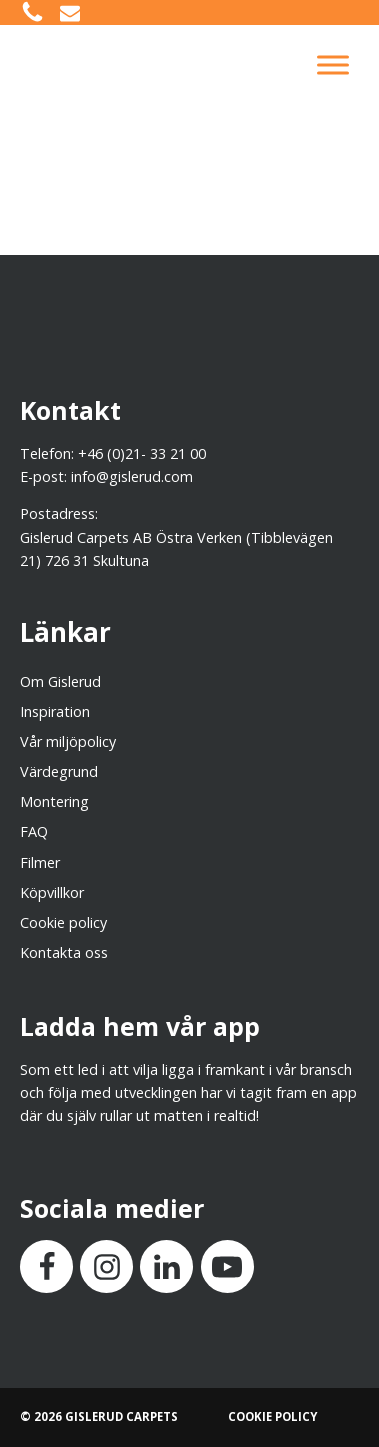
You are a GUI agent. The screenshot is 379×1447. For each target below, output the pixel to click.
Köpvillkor (52, 892)
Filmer (40, 862)
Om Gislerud (60, 681)
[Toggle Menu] (333, 64)
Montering (54, 801)
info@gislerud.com (132, 476)
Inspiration (55, 711)
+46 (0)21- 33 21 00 (142, 453)
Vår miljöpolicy (68, 741)
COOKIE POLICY (272, 1416)
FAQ (34, 831)
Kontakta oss (64, 952)
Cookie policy (63, 922)
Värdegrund (59, 771)
